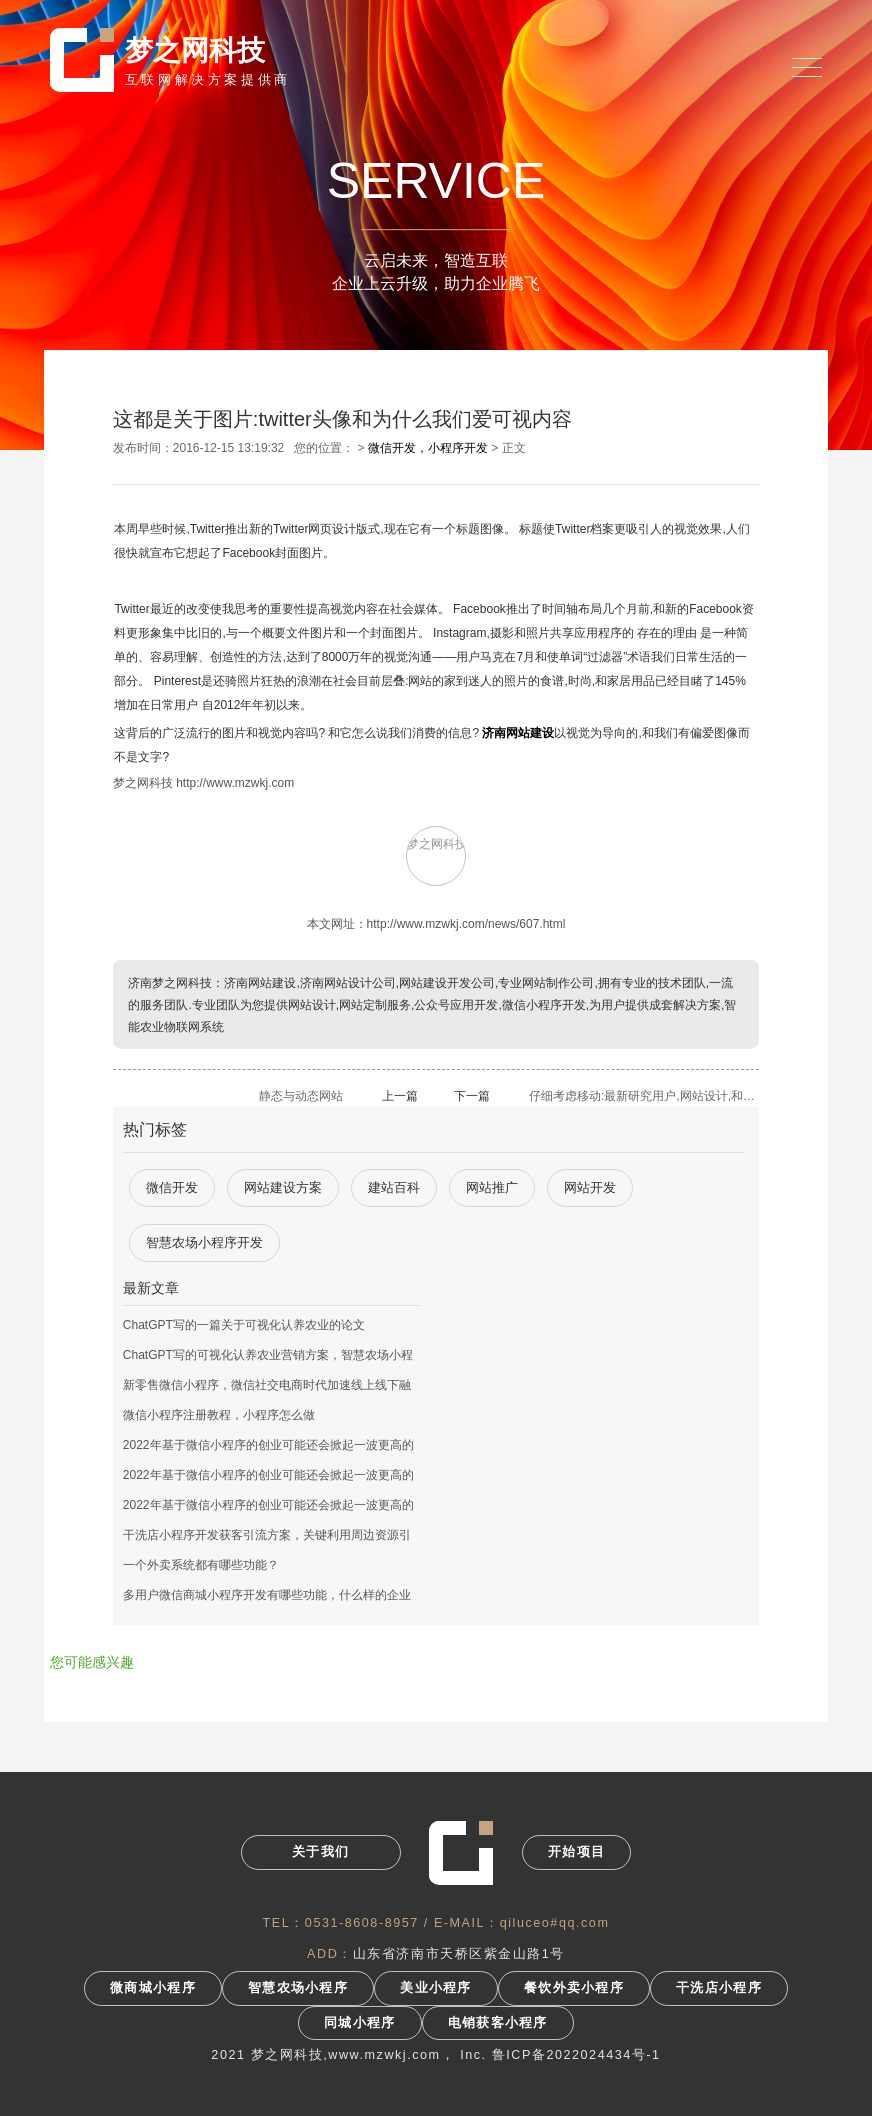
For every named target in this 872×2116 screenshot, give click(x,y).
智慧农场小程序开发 (204, 1242)
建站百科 (394, 1187)
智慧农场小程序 (298, 1988)
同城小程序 (359, 2023)
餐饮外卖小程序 (574, 1988)
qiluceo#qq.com (555, 1923)
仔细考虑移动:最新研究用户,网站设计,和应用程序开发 (644, 1096)
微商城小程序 (153, 1988)
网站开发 (590, 1187)
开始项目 (576, 1852)
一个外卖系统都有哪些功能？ (201, 1565)
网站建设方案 (283, 1187)
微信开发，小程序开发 (428, 448)
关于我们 (320, 1852)
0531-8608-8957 (362, 1923)
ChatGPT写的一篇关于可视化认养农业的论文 (244, 1325)
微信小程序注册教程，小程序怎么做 (219, 1415)
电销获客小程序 (498, 2023)
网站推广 (492, 1187)
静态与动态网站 (301, 1096)
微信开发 (172, 1187)
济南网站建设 (518, 733)
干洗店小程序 (719, 1988)
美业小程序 (435, 1988)
